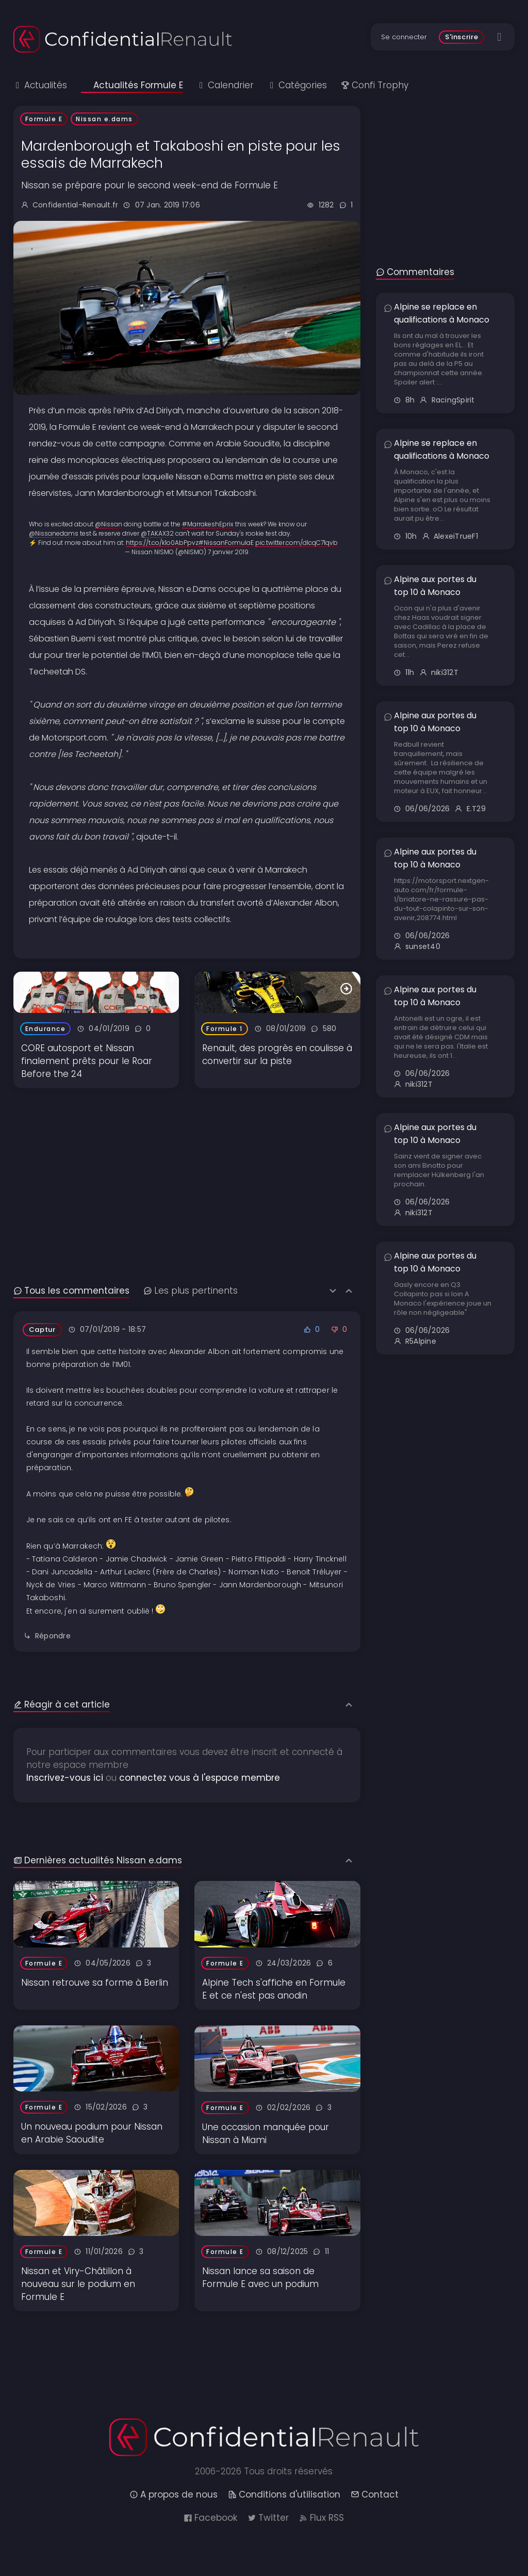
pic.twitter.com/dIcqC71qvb (296, 542)
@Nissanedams (53, 533)
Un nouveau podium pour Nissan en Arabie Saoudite (91, 2133)
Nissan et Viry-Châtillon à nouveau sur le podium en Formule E (78, 2284)
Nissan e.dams (104, 119)
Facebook (210, 2517)
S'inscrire (461, 37)
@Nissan (108, 524)
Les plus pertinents (190, 1290)
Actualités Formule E (132, 85)
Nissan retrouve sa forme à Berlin (94, 1982)
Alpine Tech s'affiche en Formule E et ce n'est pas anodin (273, 1989)
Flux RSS (321, 2517)
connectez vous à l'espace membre (199, 1778)
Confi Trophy (374, 85)
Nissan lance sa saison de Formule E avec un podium (260, 2277)
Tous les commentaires (71, 1290)
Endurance (45, 1028)
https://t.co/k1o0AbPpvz (162, 542)
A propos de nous (173, 2494)
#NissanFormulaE (226, 542)
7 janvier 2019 (228, 552)
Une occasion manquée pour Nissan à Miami (265, 2133)
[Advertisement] (186, 1160)
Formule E (44, 119)
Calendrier (225, 85)
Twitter (268, 2517)
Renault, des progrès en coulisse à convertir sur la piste (277, 1054)
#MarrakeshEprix (208, 524)
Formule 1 (224, 1028)
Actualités (40, 85)
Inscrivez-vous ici (64, 1778)
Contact (375, 2494)
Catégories (297, 85)
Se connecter (404, 37)
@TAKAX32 (157, 533)
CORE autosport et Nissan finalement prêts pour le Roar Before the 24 (86, 1061)
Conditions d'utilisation (284, 2494)
